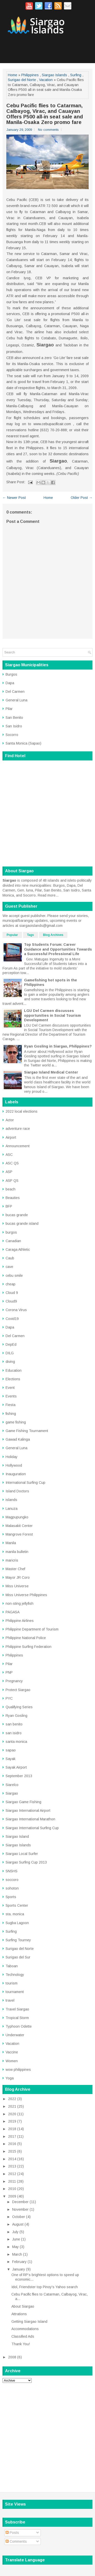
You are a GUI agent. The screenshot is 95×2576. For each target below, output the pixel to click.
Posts (12, 2533)
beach (10, 1189)
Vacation (46, 80)
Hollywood (14, 1465)
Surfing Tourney (18, 1940)
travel (10, 2000)
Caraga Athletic (18, 1249)
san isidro (14, 1733)
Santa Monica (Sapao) (23, 743)
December (20, 2202)
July (15, 2232)
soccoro (12, 1880)
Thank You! (20, 2344)
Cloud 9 (12, 1293)
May (15, 2247)
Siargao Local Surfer (22, 1854)
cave (9, 1267)
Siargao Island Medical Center (51, 1072)
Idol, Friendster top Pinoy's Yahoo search (44, 2287)
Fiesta (10, 1405)
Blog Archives (53, 935)
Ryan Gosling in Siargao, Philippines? (58, 1046)
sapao (11, 1750)
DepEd (11, 1344)
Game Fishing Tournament (27, 1431)
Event (10, 1388)
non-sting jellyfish (19, 1603)
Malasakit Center (19, 1526)
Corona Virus (16, 1310)
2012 (12, 2174)
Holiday (11, 1457)
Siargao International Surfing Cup (32, 1828)
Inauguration (16, 1474)
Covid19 (12, 1319)
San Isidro (14, 726)
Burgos (11, 674)
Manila (11, 1543)
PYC (9, 1698)
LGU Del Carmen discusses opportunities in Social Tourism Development (52, 1015)
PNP (9, 1672)
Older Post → (81, 498)
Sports (11, 1897)
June (16, 2239)
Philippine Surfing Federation (28, 1647)
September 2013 (19, 1776)
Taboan (12, 1966)
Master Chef (15, 1569)
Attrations (19, 2314)
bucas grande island (22, 1223)
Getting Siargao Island (29, 2321)
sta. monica (15, 1914)
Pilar (9, 709)
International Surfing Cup (25, 1483)
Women (12, 2061)
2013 (12, 2166)
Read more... (48, 895)
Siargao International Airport (28, 1810)
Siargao (12, 1793)
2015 (12, 2151)
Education (14, 1370)
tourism (11, 1983)
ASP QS (12, 1181)
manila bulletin (17, 1552)
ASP (9, 1172)
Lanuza (11, 1509)
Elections (13, 1379)
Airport (11, 1137)
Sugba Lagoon (17, 1923)
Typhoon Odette (19, 2026)
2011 (12, 2181)
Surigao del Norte (22, 80)
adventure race (18, 1129)
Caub (10, 1258)
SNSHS (11, 1871)
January (18, 2269)
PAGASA (13, 1612)
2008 (12, 2357)
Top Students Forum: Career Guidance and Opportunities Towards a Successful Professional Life (58, 949)
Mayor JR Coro (18, 1577)
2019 (12, 2121)
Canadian (13, 1241)
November (20, 2209)
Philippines (30, 75)
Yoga (10, 2078)
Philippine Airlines (20, 1621)
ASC (9, 1155)
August (18, 2224)
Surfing (75, 75)
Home (12, 75)
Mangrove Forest (19, 1534)
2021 (12, 2106)
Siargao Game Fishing (23, 1802)
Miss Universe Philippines (26, 1595)
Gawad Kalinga (18, 1439)
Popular (12, 935)
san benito (14, 1724)
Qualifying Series (19, 1707)
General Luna (16, 700)
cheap (10, 1284)
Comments (16, 2541)
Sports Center (17, 1905)
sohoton (12, 1888)
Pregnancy (14, 1681)
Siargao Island (17, 1836)
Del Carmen (15, 692)
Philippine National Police (26, 1638)
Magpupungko (17, 1517)
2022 (12, 2099)
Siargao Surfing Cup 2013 (26, 1862)
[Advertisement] (47, 2434)
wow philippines (18, 2070)
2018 (12, 2129)
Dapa (10, 683)
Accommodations (25, 2329)
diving (10, 1362)
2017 (12, 2136)
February (19, 2262)
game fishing (16, 1422)
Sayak (10, 1759)
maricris (12, 1560)
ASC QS (12, 1163)
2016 (12, 2144)
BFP (9, 1206)
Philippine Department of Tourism (32, 1629)
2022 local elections (21, 1111)
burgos (11, 1232)
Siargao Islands (54, 75)
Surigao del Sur (18, 1957)
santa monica (16, 1742)
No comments (48, 130)
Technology (15, 1975)
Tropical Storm (17, 2018)
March (17, 2254)
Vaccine (12, 2052)
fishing (11, 1414)
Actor (10, 1120)
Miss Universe (17, 1586)
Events (11, 1396)
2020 (12, 2114)
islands (11, 1500)
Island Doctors (17, 1491)
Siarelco (12, 1785)
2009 (12, 2196)
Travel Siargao (17, 2009)
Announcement (18, 1146)
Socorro (12, 735)
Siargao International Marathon (30, 1819)
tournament (15, 1992)
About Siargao (22, 2306)
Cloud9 (11, 1301)
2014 (12, 2159)
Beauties (13, 1198)
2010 (12, 2189)
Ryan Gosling (16, 1716)
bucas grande (17, 1215)
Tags (30, 935)
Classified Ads (22, 2336)
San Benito (14, 718)
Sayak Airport (16, 1767)
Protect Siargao (18, 1690)
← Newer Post (14, 498)
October (18, 2217)
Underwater (15, 2035)
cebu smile (14, 1275)
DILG (10, 1353)
